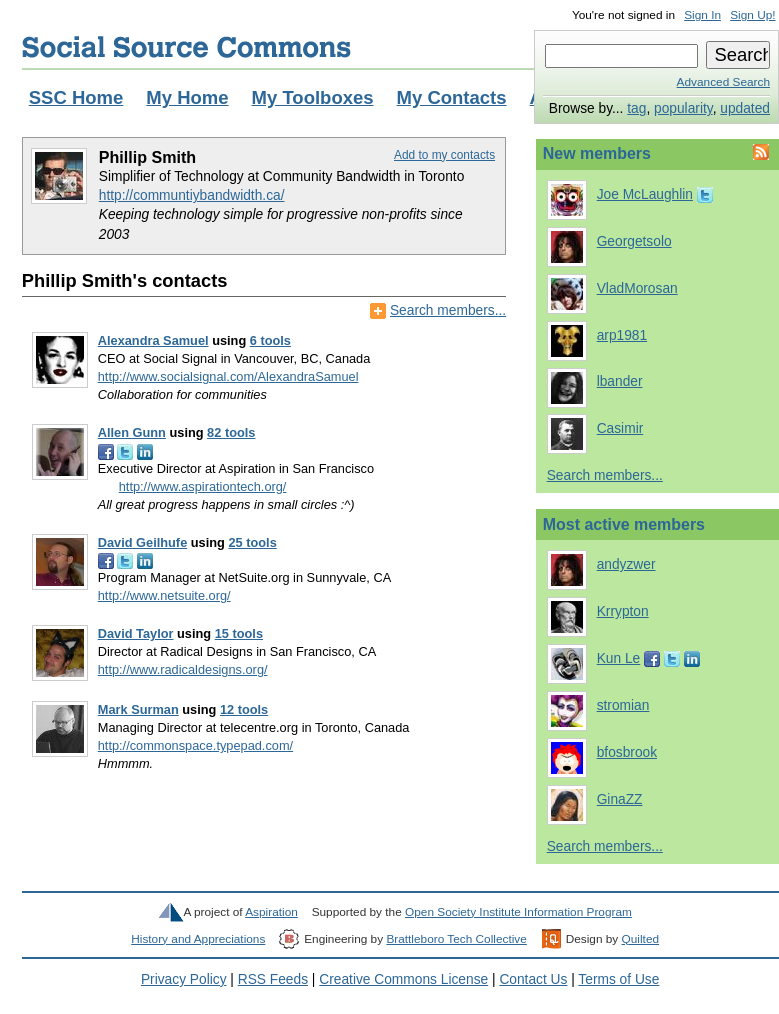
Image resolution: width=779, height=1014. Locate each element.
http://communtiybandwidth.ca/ (192, 195)
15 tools (239, 633)
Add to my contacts (444, 155)
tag (636, 108)
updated (745, 108)
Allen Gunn (132, 432)
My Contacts (452, 97)
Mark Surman (138, 709)
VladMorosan (637, 288)
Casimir (620, 428)
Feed (759, 152)
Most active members (624, 524)
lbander (620, 381)
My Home (187, 97)
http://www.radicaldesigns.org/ (183, 669)
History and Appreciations (198, 939)
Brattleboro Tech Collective (456, 939)
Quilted (640, 939)
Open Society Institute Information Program (518, 912)
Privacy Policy (184, 979)
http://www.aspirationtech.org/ (203, 486)
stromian (623, 705)
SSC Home (76, 97)
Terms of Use (618, 979)
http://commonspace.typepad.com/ (195, 745)
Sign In (702, 15)
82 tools (231, 432)
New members (597, 153)
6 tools (270, 340)
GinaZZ (620, 799)
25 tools (252, 542)
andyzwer (626, 564)
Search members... (448, 310)
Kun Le (619, 658)
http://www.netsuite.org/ (164, 595)
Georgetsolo (634, 241)
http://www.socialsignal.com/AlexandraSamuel (228, 376)
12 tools (244, 709)
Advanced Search (723, 82)
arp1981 (622, 335)
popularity (683, 108)
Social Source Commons (186, 47)
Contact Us (533, 979)
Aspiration (271, 912)
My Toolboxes (313, 97)
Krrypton (623, 611)
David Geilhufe (143, 542)
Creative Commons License (403, 979)
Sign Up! (752, 15)
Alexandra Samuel (153, 340)
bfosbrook (627, 752)
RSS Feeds (273, 979)
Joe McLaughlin (645, 194)
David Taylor (136, 633)
